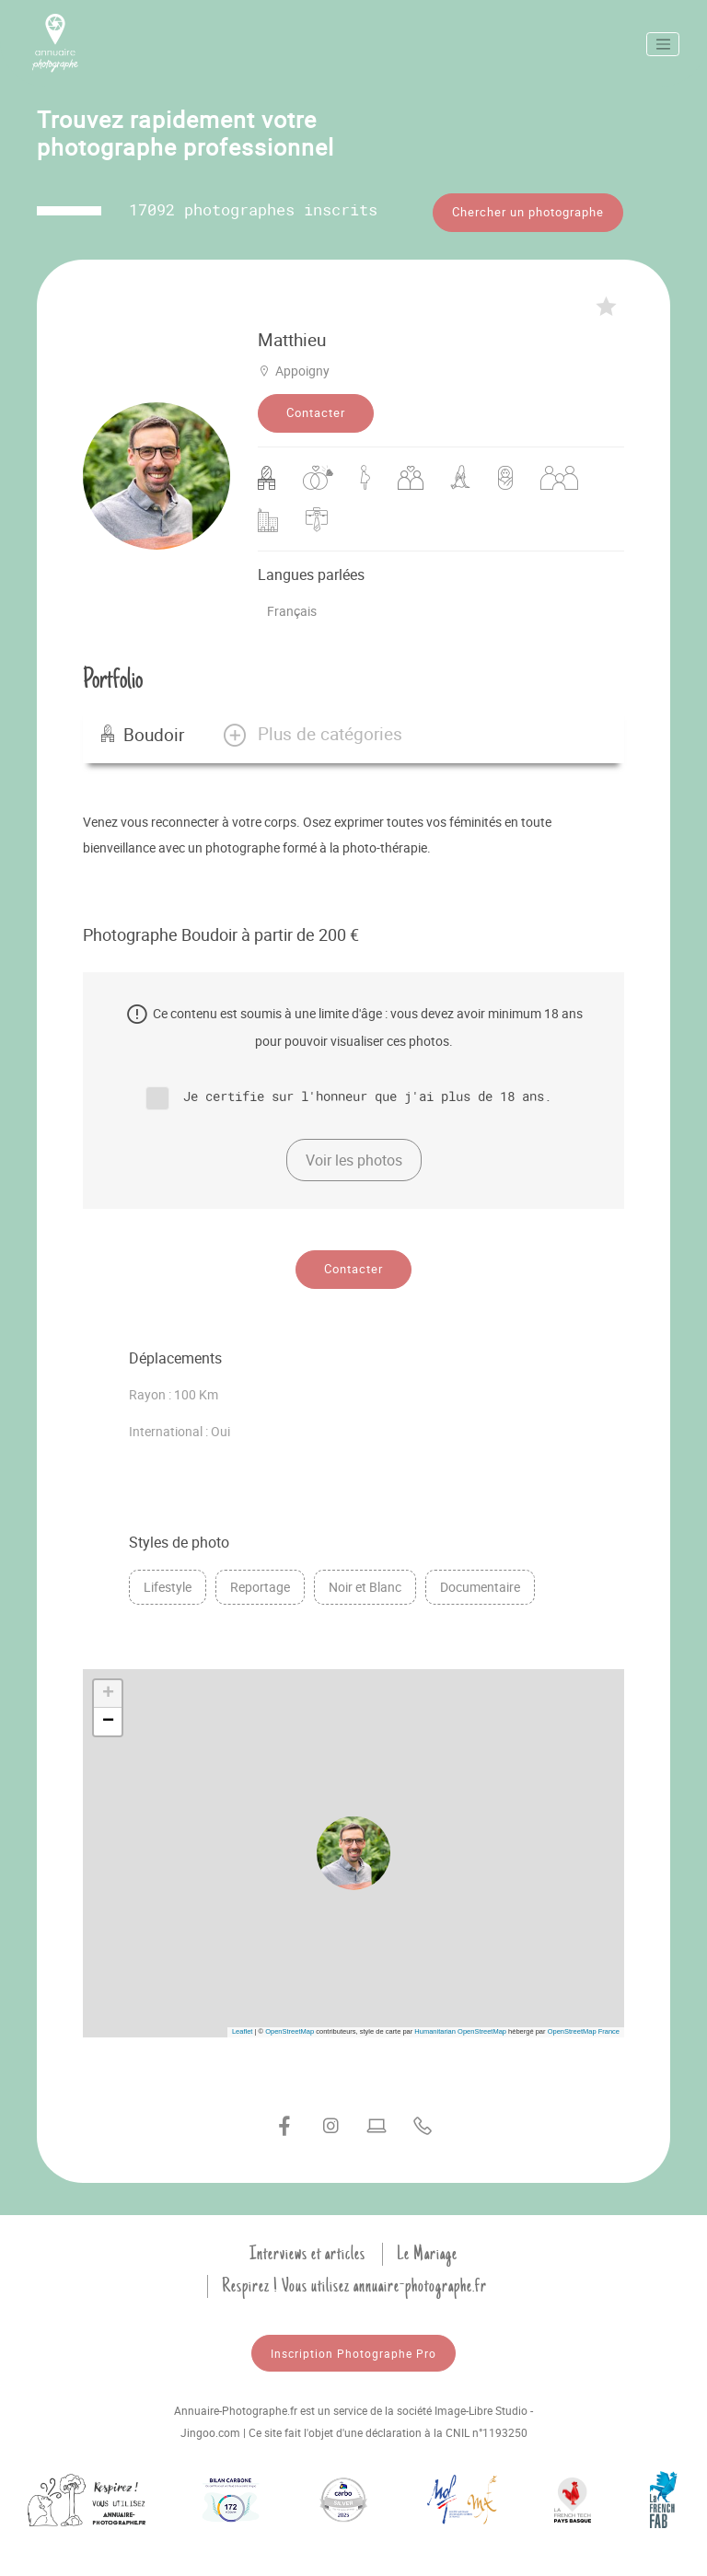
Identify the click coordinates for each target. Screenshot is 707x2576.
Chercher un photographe (528, 211)
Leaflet (242, 2024)
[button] (311, 726)
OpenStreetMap (289, 2024)
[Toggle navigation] (662, 44)
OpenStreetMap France (584, 2024)
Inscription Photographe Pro (353, 2345)
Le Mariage (427, 2246)
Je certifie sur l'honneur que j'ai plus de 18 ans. (367, 1088)
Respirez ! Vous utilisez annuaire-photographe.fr (354, 2278)
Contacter (315, 405)
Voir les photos (354, 1153)
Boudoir (142, 726)
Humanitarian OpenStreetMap (460, 2024)
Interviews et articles (307, 2246)
